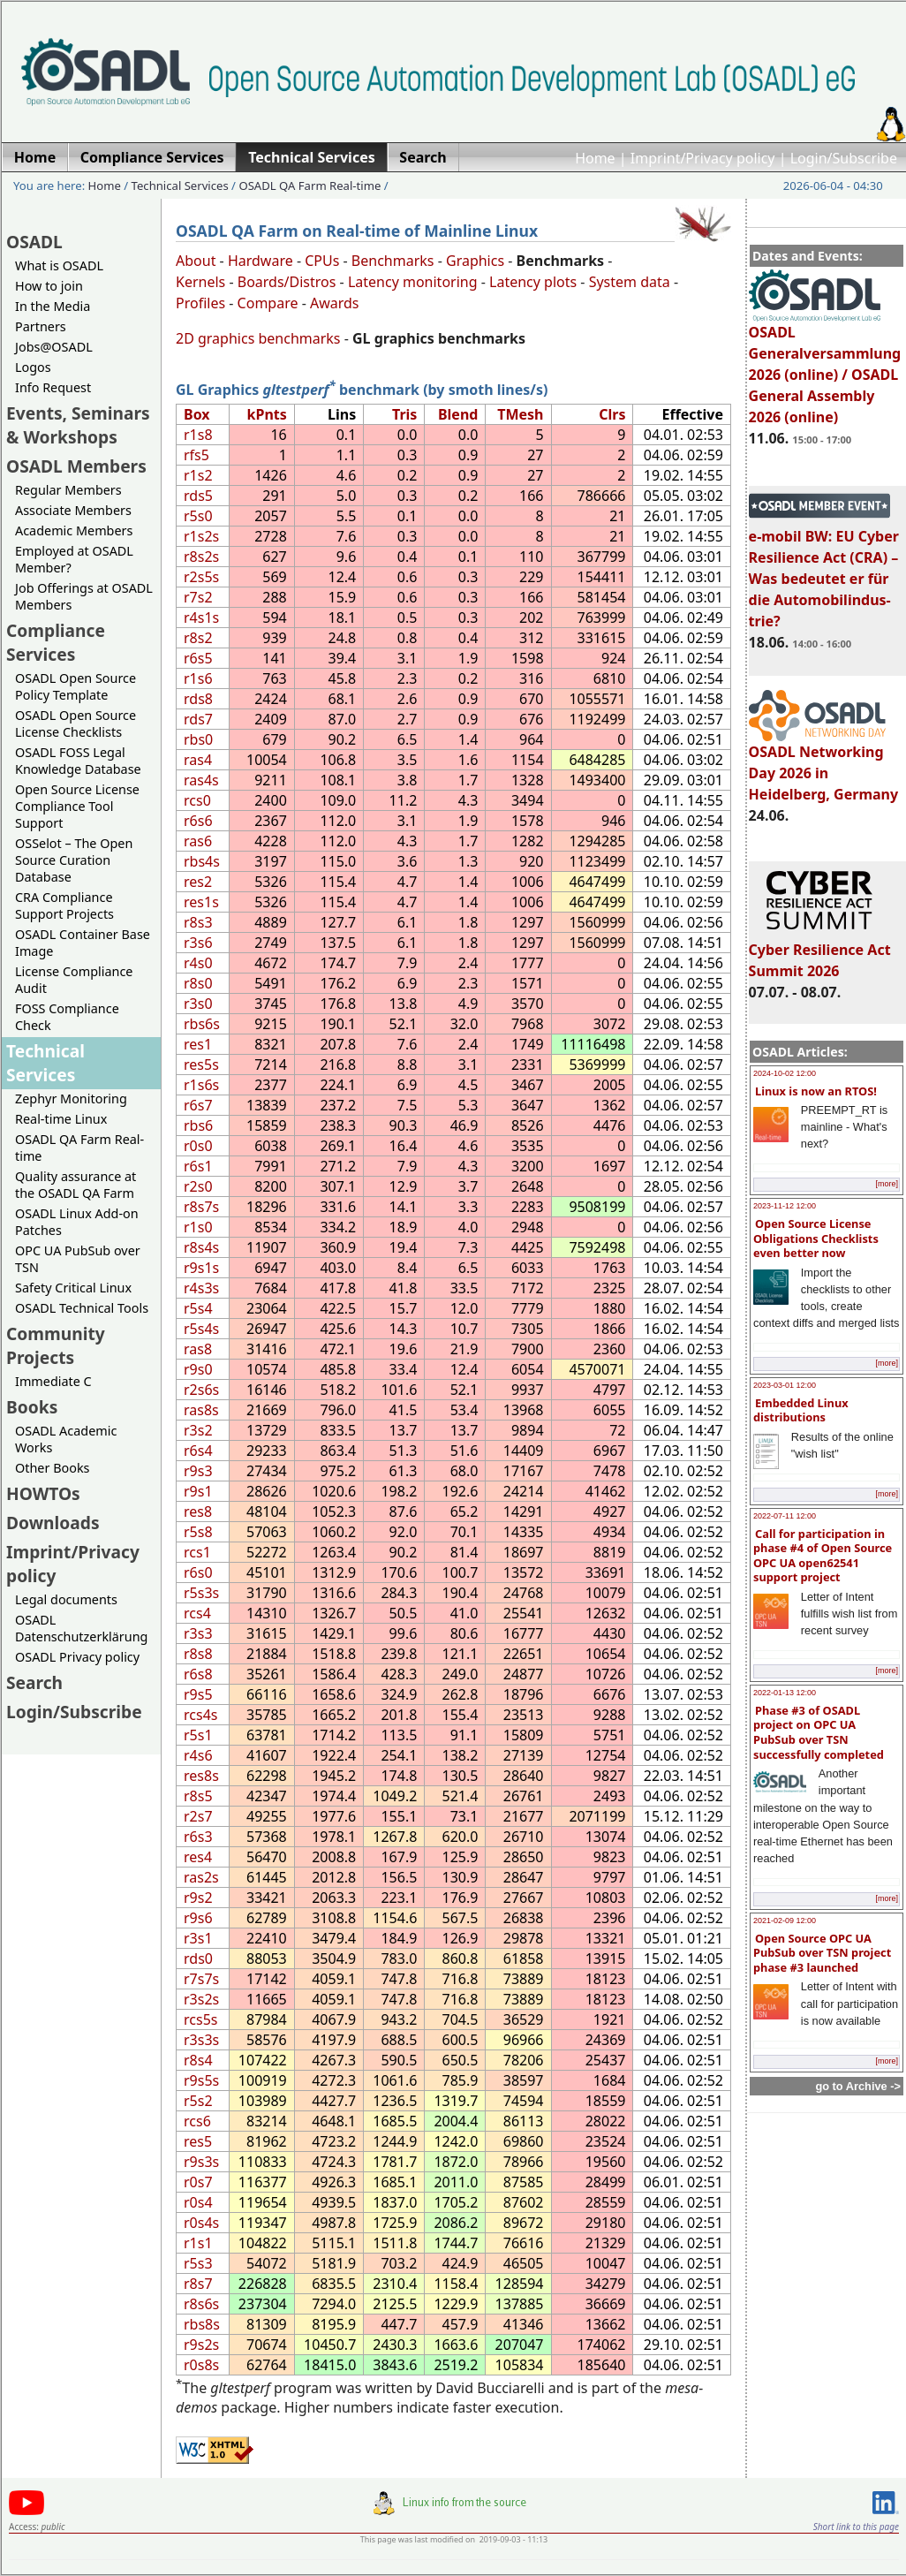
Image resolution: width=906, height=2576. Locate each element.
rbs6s (202, 1024)
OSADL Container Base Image (82, 942)
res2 (198, 881)
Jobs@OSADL (54, 346)
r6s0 (198, 1572)
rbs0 (198, 739)
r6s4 (198, 1450)
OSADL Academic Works (66, 1439)
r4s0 (198, 963)
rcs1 (197, 1552)
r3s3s (201, 2039)
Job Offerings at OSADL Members (84, 596)
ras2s (201, 1877)
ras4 (198, 759)
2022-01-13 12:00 (784, 1692)
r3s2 (198, 1430)
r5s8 (198, 1532)
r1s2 (198, 475)
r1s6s (201, 1085)
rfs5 (196, 455)
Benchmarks (392, 260)
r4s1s (201, 617)
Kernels (200, 282)
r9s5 (198, 1694)
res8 (198, 1511)
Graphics (475, 260)
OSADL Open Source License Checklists (75, 723)
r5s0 (198, 516)
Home (595, 158)
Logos (33, 367)
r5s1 (198, 1735)
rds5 (198, 495)
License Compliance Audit (73, 979)
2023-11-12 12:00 (784, 1205)
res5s (201, 1064)
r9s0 (198, 1369)
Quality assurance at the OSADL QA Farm (75, 1184)
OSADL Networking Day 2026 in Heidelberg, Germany (824, 765)
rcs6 (197, 2121)
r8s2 (198, 638)
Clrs (612, 414)
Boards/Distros (287, 282)
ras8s (201, 1410)
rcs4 (197, 1613)
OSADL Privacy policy (77, 1656)
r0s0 (198, 1145)
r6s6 (198, 820)
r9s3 (198, 1471)
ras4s (201, 780)
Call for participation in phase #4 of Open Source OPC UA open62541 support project (822, 1556)
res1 (198, 1044)
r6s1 (198, 1166)
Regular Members (68, 489)
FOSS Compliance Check (67, 1017)
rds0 (198, 1958)
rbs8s (202, 2324)
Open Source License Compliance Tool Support (77, 806)
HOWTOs (43, 1493)
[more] (886, 1183)
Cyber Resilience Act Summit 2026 (820, 952)
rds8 (198, 698)
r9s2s (201, 2344)
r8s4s (201, 1247)
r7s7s (201, 1979)
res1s (201, 902)
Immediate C (53, 1381)
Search (34, 1682)
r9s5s (201, 2080)
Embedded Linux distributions (801, 1410)
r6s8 (198, 1674)
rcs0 (197, 800)
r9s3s (201, 2161)
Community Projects (55, 1345)
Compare (268, 303)
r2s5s (201, 577)
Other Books (52, 1467)
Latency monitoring (413, 282)
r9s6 (198, 1918)
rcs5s (200, 2019)
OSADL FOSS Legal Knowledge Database (78, 760)
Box (197, 414)
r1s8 (198, 434)
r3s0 (198, 1003)
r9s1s (201, 1267)
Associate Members (73, 510)
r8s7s (201, 1206)
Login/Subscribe (843, 158)
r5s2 (198, 2100)
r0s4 (198, 2202)
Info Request (53, 387)
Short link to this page (856, 2526)
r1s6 (198, 678)
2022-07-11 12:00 (784, 1516)
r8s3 (198, 922)
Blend (458, 414)
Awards (334, 303)
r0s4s (201, 2222)
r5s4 (198, 1308)
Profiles (200, 303)
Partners (40, 326)
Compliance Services (55, 642)
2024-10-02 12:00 (784, 1073)
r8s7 (198, 2283)
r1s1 (198, 2243)
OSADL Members (76, 466)
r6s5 (198, 658)
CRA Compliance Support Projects (64, 905)
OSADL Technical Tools (81, 1307)
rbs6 (198, 1125)
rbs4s (202, 861)
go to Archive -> (858, 2086)
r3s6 (198, 942)
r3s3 (198, 1633)
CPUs (322, 260)
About (195, 260)
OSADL (34, 242)
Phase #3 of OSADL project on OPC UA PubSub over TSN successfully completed (818, 1732)
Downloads (53, 1522)
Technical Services (180, 185)
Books (31, 1407)
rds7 (198, 719)
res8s (201, 1775)
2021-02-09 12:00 (784, 1920)
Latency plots (533, 282)
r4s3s (201, 1288)
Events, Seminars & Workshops (78, 425)
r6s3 (198, 1836)
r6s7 (198, 1105)
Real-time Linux (61, 1118)
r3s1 (198, 1938)
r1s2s (201, 536)
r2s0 (198, 1186)
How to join (49, 285)
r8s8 (198, 1653)
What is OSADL (59, 265)
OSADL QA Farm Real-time (309, 185)
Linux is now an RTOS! (816, 1091)
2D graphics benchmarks (258, 338)
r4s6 (198, 1755)
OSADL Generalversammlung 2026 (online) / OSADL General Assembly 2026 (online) (825, 367)
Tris (404, 414)
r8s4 (198, 2060)
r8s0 (198, 983)
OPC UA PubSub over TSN (77, 1259)
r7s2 (198, 597)
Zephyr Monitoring (71, 1098)
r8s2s (201, 556)
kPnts (267, 414)
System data (629, 282)
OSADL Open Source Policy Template (75, 686)
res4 (198, 1857)
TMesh (520, 414)
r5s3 (198, 2263)
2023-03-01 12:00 (784, 1385)
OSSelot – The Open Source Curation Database (73, 860)
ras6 (198, 841)
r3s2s (201, 1999)
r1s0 (198, 1227)
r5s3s (201, 1592)
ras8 (198, 1349)
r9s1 (198, 1491)
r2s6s (201, 1389)
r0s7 (198, 2182)
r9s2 (198, 1897)
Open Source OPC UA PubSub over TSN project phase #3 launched (822, 1952)
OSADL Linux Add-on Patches (77, 1222)
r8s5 (198, 1796)
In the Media (52, 306)
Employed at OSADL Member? (74, 559)
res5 (198, 2141)
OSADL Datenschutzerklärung (81, 1628)
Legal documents (66, 1599)
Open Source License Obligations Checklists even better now (816, 1238)
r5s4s (201, 1328)
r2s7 (198, 1816)
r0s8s (201, 2365)
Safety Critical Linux (73, 1287)
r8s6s (201, 2304)
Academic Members (73, 530)
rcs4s (200, 1714)
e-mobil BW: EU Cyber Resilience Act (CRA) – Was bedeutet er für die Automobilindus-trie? (824, 571)
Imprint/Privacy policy (702, 158)
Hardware (260, 260)
